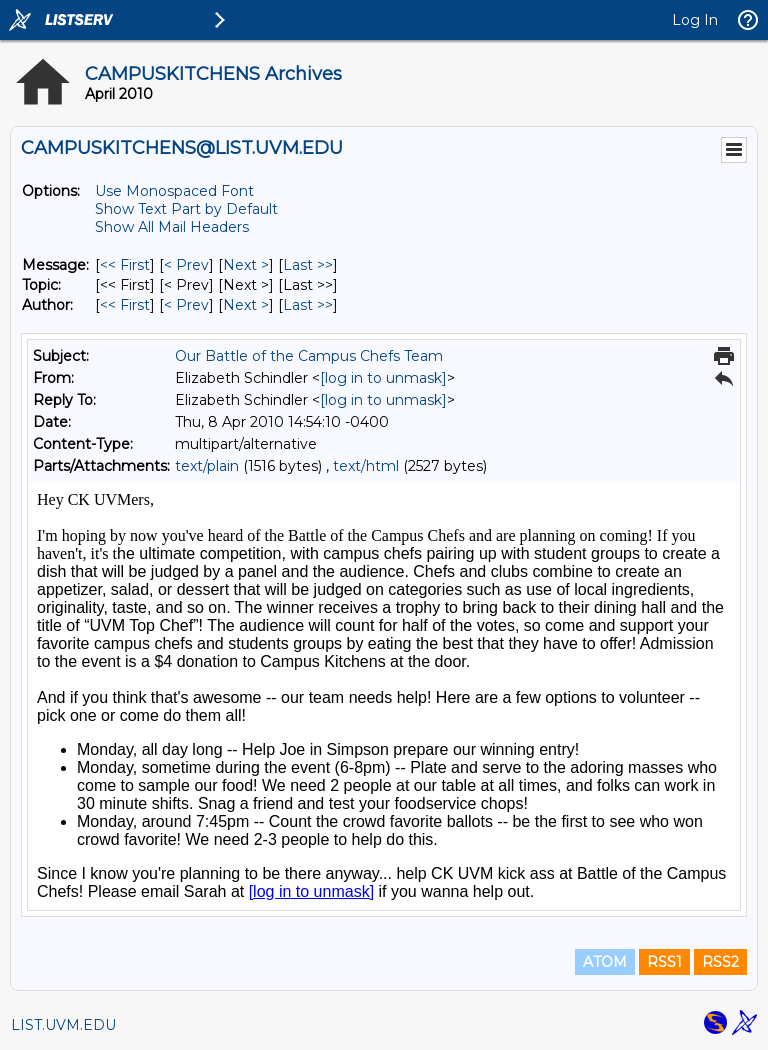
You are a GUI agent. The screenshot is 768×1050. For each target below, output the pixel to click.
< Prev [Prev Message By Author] (186, 305)
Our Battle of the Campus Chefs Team (309, 356)
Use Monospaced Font (174, 191)
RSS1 (664, 962)
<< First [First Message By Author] (125, 305)
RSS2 (720, 962)
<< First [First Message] (125, 265)
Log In (695, 20)
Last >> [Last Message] (308, 265)
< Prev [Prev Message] (186, 265)
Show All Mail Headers (172, 227)
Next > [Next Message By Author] (246, 305)
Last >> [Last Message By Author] (308, 305)
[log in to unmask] (383, 378)
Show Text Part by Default (186, 209)
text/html (366, 466)
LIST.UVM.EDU (63, 1025)
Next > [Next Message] (246, 265)
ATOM (605, 962)
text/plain (207, 466)
